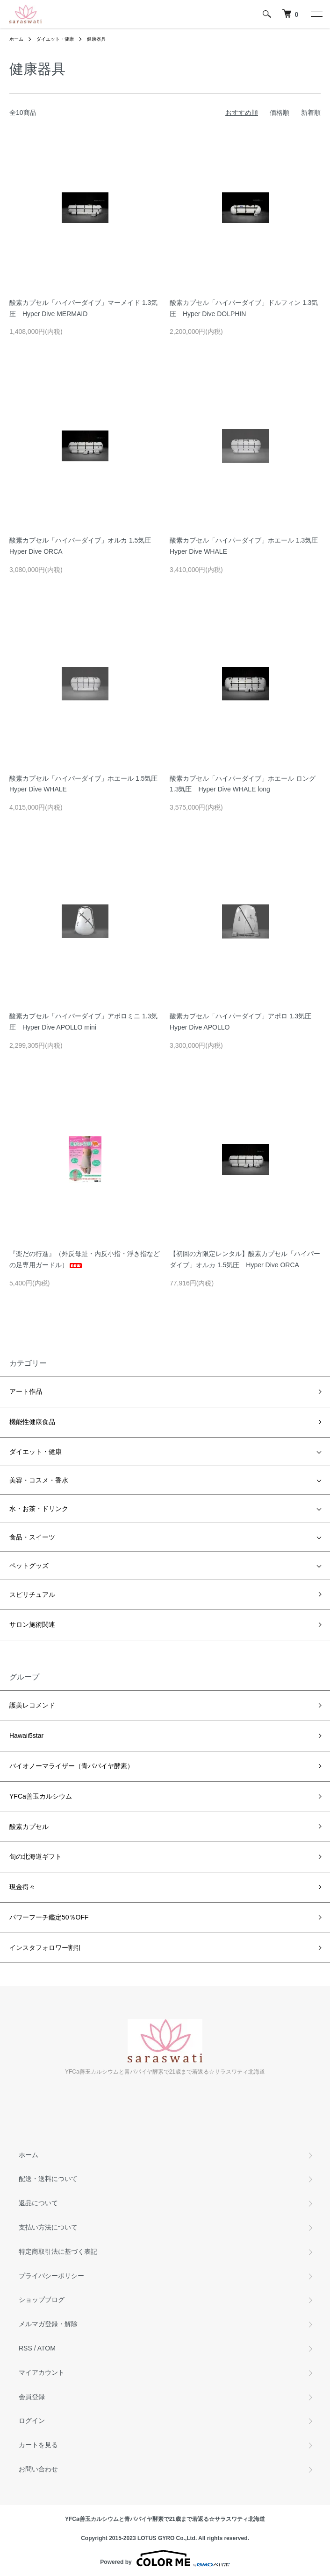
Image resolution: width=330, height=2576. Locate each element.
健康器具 (96, 39)
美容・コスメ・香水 (38, 1480)
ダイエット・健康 (55, 39)
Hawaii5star (26, 1735)
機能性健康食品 (32, 1422)
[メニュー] (316, 14)
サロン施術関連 (32, 1624)
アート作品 (25, 1391)
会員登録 (32, 2396)
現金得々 (22, 1887)
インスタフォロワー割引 (45, 1947)
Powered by (165, 2558)
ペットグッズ (29, 1565)
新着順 (311, 112)
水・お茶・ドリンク (38, 1508)
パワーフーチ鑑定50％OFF (49, 1917)
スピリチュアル (32, 1594)
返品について (38, 2203)
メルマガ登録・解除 (48, 2324)
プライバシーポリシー (51, 2276)
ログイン (32, 2420)
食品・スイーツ (32, 1537)
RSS (25, 2348)
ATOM (46, 2348)
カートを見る (38, 2445)
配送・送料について (48, 2178)
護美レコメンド (32, 1705)
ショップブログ (42, 2299)
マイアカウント (42, 2372)
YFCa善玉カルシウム (40, 1796)
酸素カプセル (29, 1826)
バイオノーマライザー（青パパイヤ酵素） (71, 1766)
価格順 (279, 112)
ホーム (16, 39)
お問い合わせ (38, 2469)
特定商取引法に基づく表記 (58, 2251)
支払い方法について (48, 2227)
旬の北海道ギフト (35, 1856)
